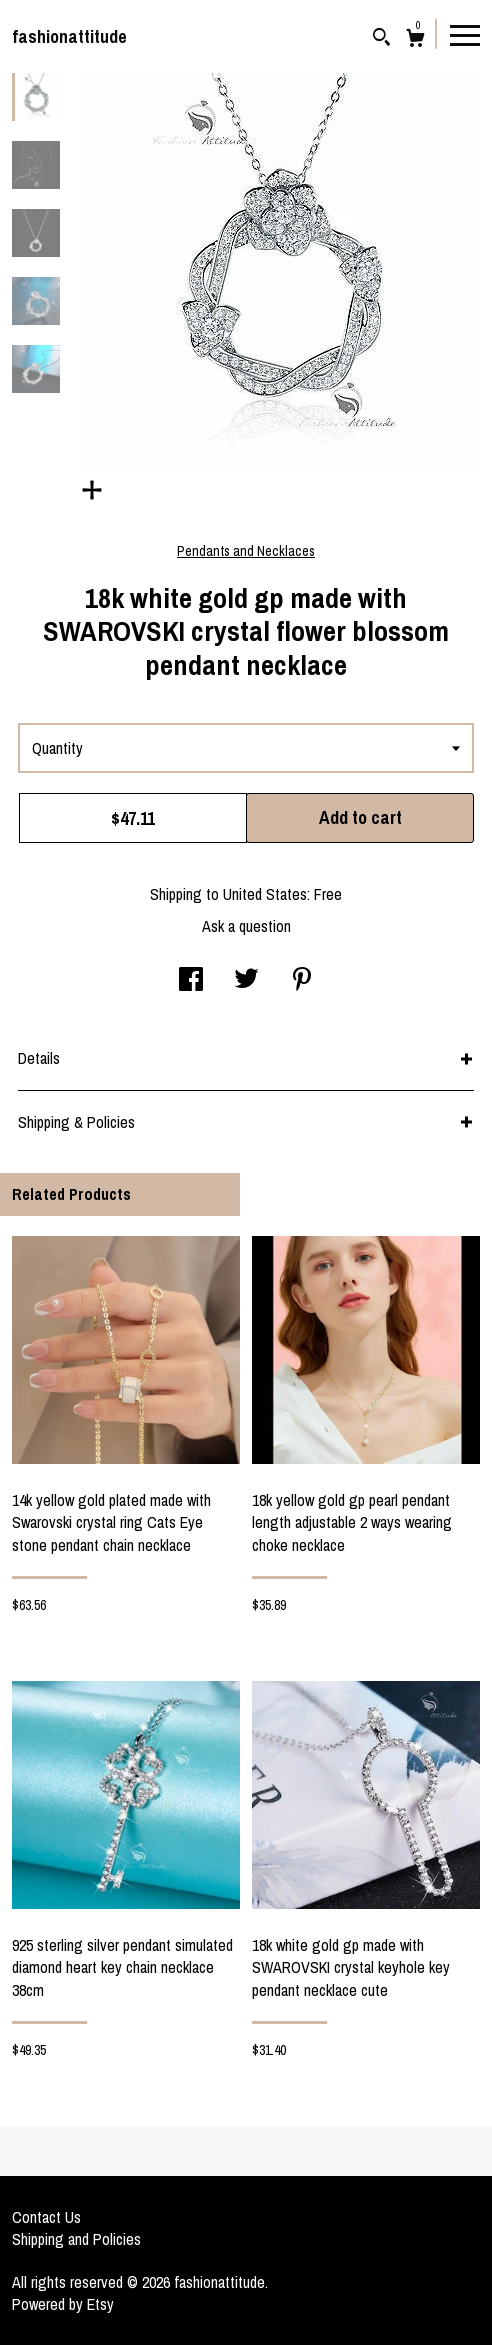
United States (265, 894)
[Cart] (415, 40)
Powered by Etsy (63, 2304)
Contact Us (46, 2217)
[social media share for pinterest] (302, 981)
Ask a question (246, 926)
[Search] (381, 39)
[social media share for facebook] (191, 981)
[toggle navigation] (465, 34)
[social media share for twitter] (246, 981)
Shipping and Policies (76, 2239)
